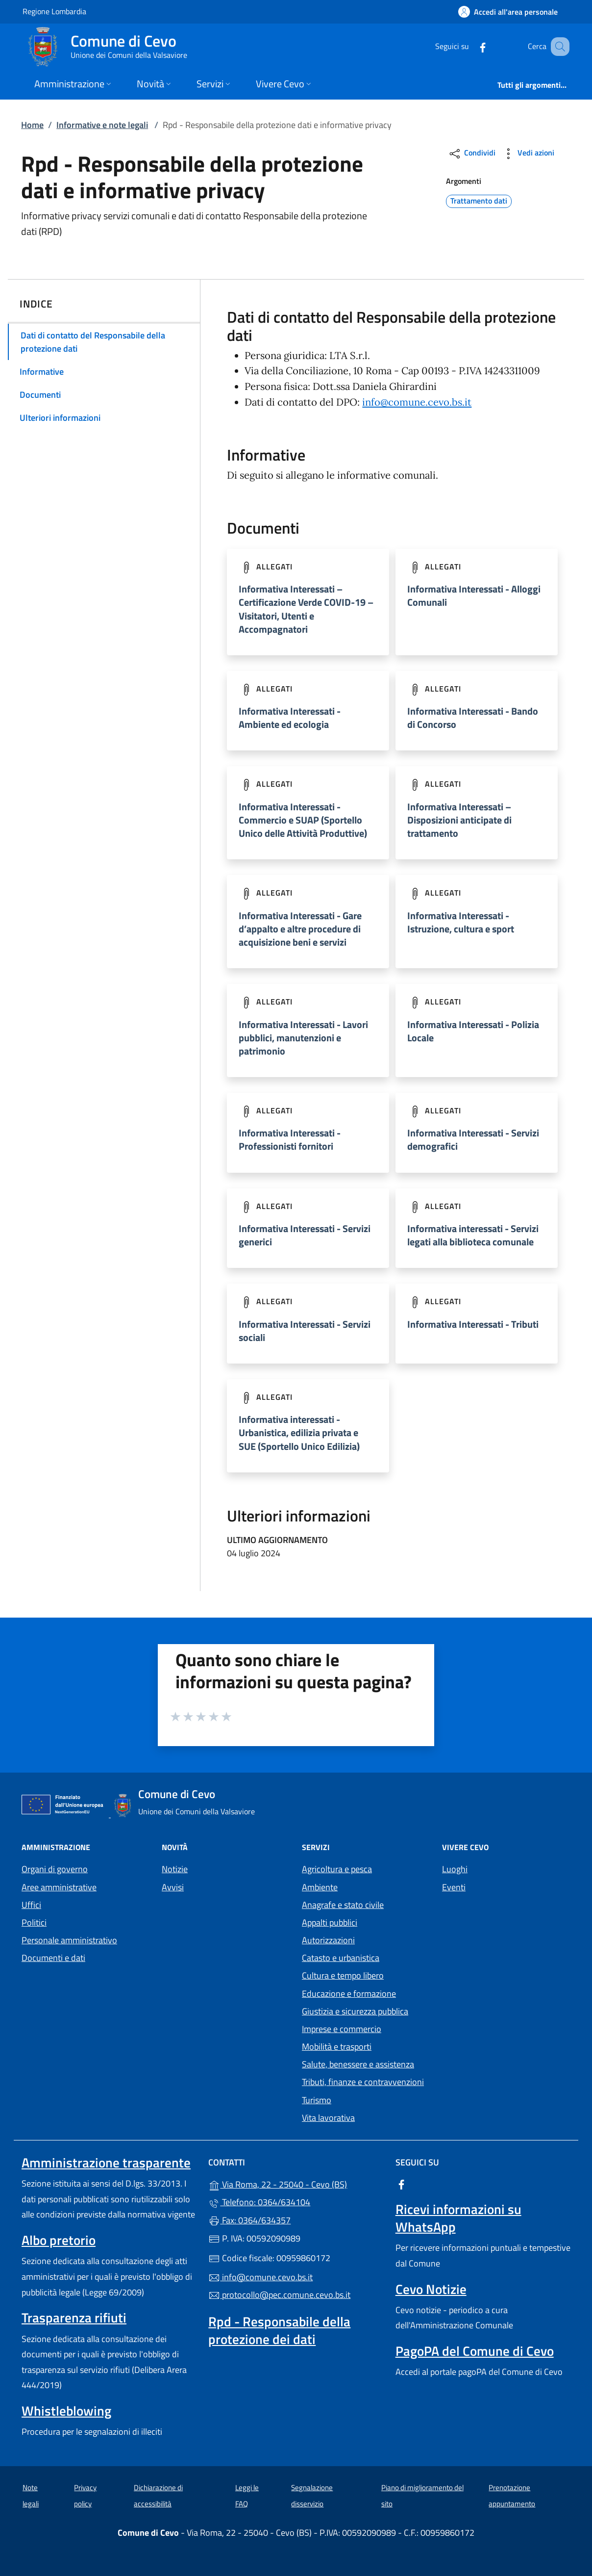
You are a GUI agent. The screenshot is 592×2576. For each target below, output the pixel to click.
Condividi (471, 154)
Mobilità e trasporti (336, 2046)
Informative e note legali (102, 124)
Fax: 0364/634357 (249, 2220)
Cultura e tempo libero (343, 1975)
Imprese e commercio (341, 2028)
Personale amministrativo (69, 1940)
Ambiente (320, 1887)
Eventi (454, 1887)
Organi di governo (55, 1869)
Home (32, 124)
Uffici (31, 1904)
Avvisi (173, 1887)
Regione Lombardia (54, 11)
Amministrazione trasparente (106, 2162)
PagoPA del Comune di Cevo (474, 2351)
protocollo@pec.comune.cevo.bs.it (279, 2294)
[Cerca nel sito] (557, 46)
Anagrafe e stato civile (343, 1904)
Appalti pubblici (329, 1922)
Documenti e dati (53, 1957)
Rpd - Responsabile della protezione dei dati (279, 2330)
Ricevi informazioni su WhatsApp (458, 2218)
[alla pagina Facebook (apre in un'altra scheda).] (470, 46)
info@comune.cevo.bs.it (416, 402)
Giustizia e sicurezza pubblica (355, 2011)
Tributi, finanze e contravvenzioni (363, 2081)
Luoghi (455, 1869)
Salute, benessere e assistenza (358, 2064)
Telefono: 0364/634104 (259, 2202)
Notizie (175, 1869)
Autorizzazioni (328, 1940)
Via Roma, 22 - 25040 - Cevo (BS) (295, 2183)
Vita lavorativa (328, 2117)
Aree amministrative (59, 1887)
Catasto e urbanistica (340, 1957)
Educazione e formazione (349, 1993)
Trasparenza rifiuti (74, 2317)
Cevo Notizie (431, 2289)
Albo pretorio (59, 2240)
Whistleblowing (66, 2410)
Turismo (316, 2100)
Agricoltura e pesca (337, 1869)
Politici (34, 1922)
